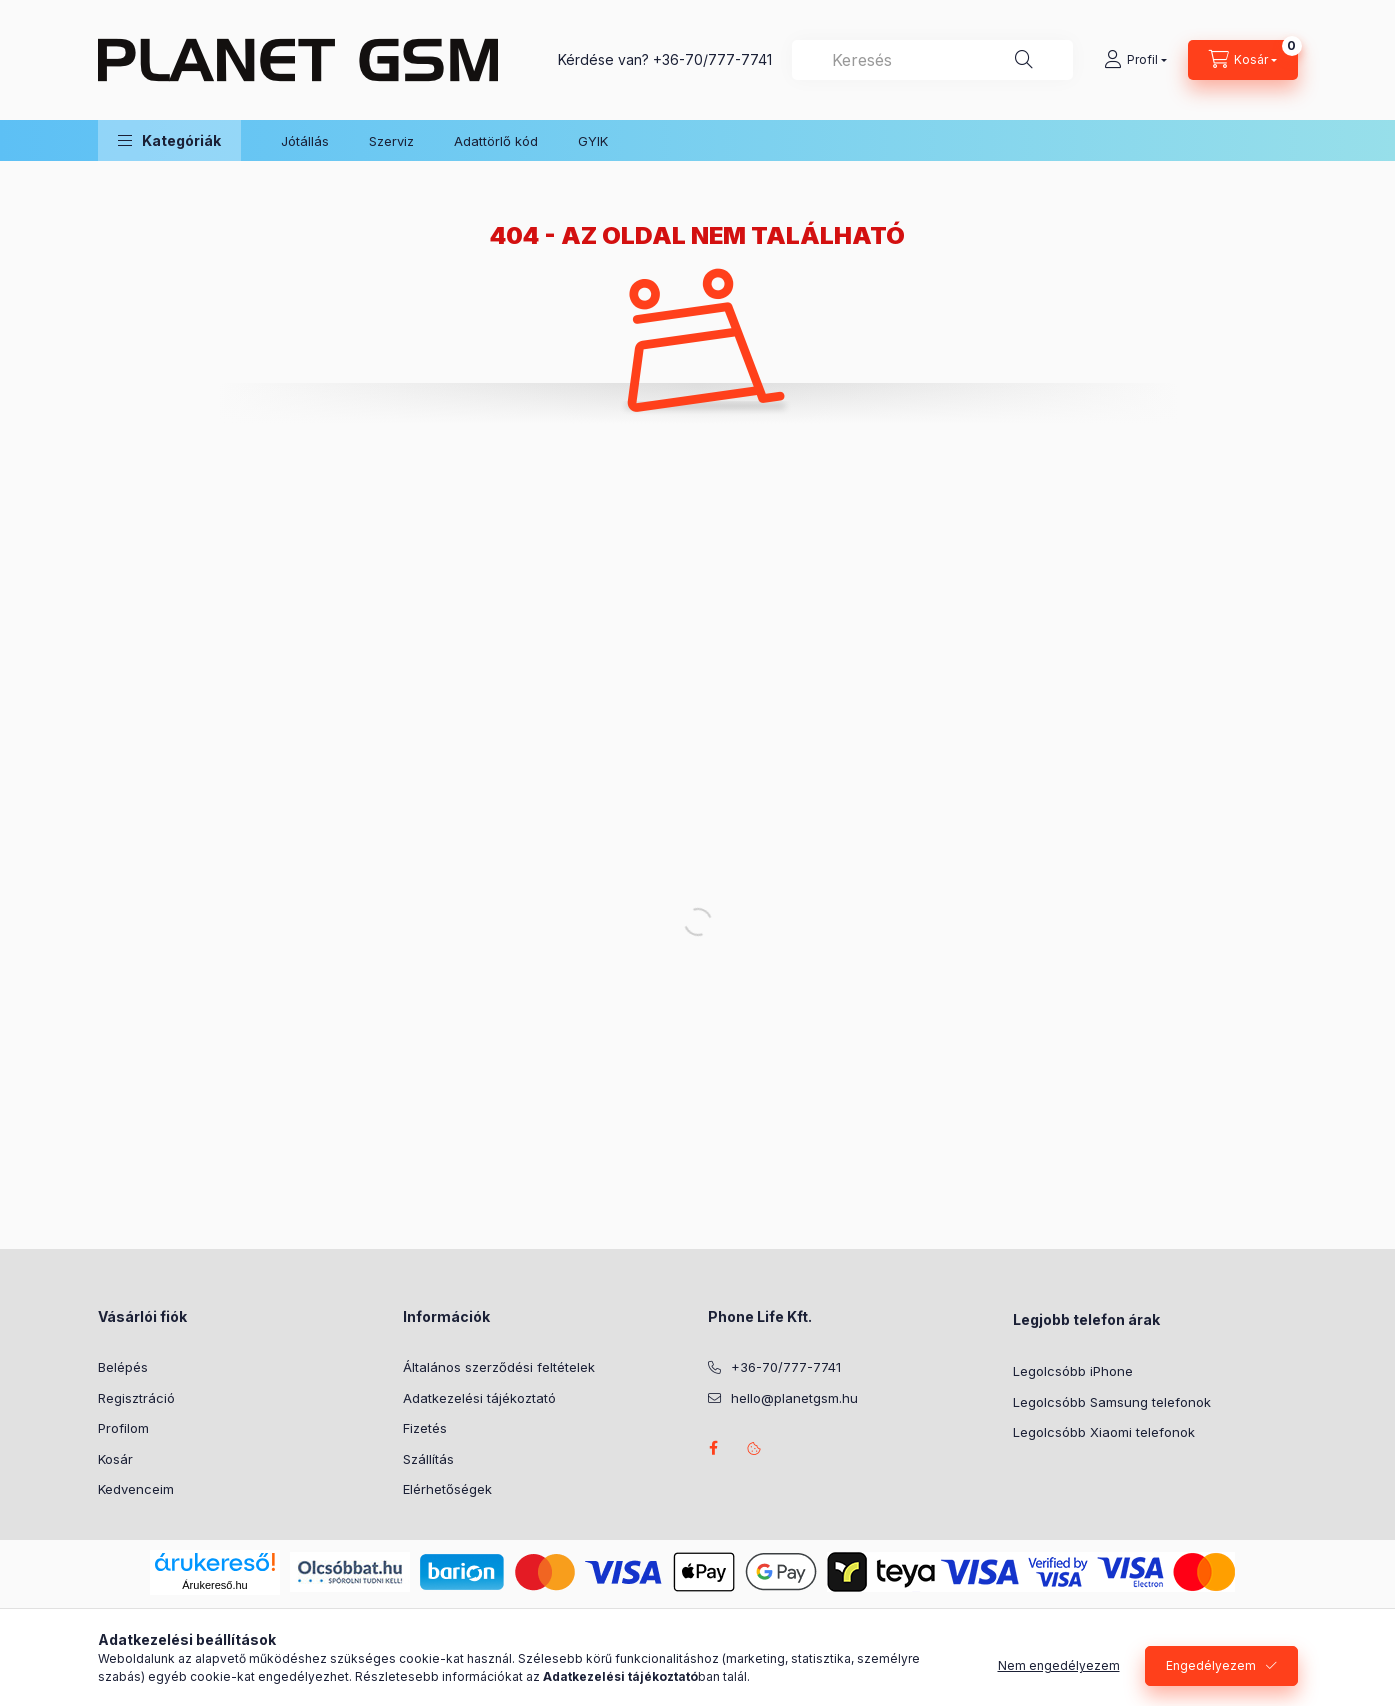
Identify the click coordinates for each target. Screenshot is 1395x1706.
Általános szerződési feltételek (499, 1367)
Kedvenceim (136, 1489)
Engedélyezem (1211, 1665)
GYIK (593, 141)
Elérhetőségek (447, 1489)
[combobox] (932, 60)
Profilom (123, 1428)
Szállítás (428, 1459)
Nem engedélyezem (1059, 1665)
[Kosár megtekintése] (1243, 60)
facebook (714, 1448)
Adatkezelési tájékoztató (479, 1398)
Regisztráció (136, 1398)
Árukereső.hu (214, 1585)
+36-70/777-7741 (712, 59)
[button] (169, 140)
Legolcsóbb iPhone (1073, 1371)
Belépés (123, 1367)
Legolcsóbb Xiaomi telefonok (1104, 1432)
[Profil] (1135, 60)
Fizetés (425, 1428)
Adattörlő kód (496, 141)
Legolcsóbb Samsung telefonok (1112, 1402)
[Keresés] (1024, 60)
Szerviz (391, 141)
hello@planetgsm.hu (794, 1398)
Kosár (115, 1459)
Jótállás (305, 141)
